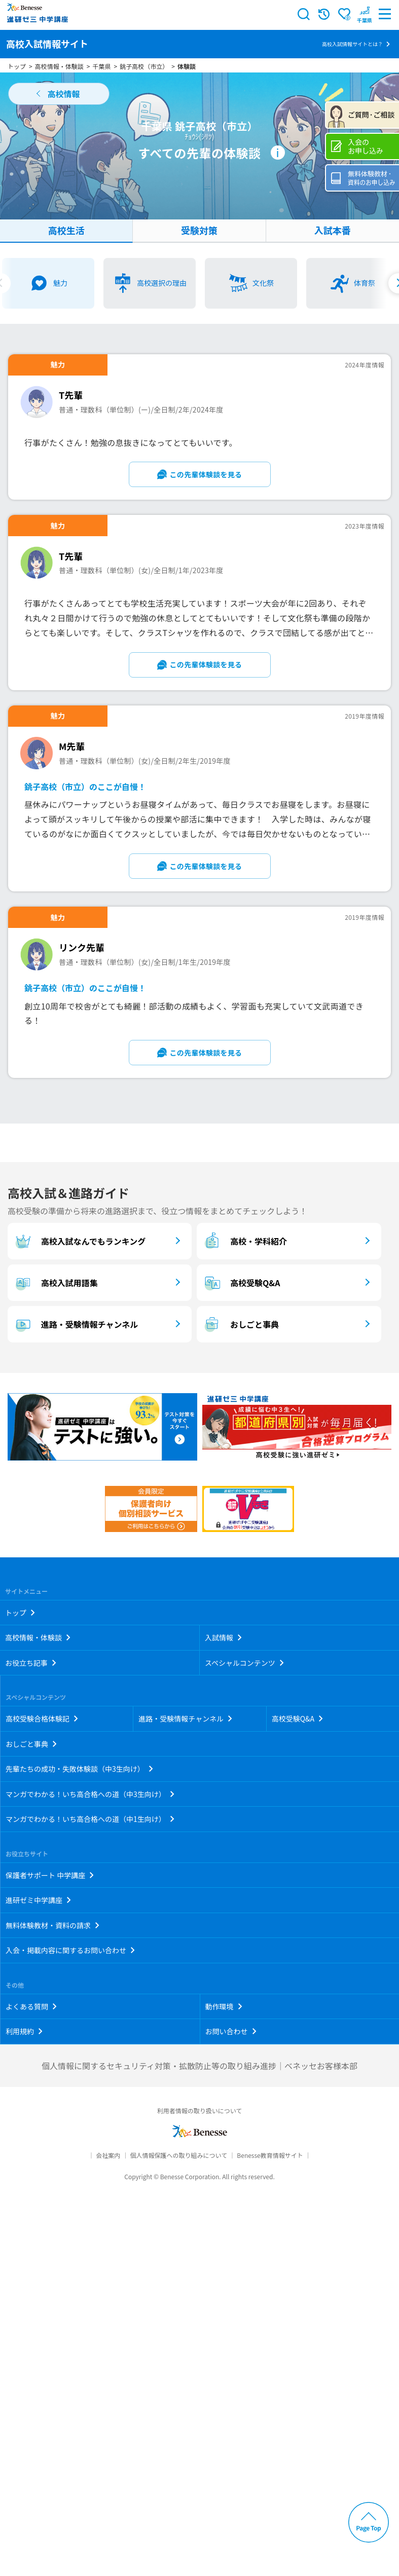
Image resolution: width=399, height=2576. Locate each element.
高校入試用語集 (55, 1282)
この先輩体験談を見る (206, 474)
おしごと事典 (240, 1324)
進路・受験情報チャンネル (75, 1324)
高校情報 (63, 94)
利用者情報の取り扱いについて (199, 2110)
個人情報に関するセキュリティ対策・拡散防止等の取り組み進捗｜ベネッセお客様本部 (199, 2066)
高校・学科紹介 (244, 1241)
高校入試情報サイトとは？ (352, 44)
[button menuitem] (364, 14)
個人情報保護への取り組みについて (178, 2155)
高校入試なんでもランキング (79, 1241)
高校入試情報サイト (47, 43)
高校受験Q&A (241, 1282)
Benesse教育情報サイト (270, 2155)
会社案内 (108, 2155)
